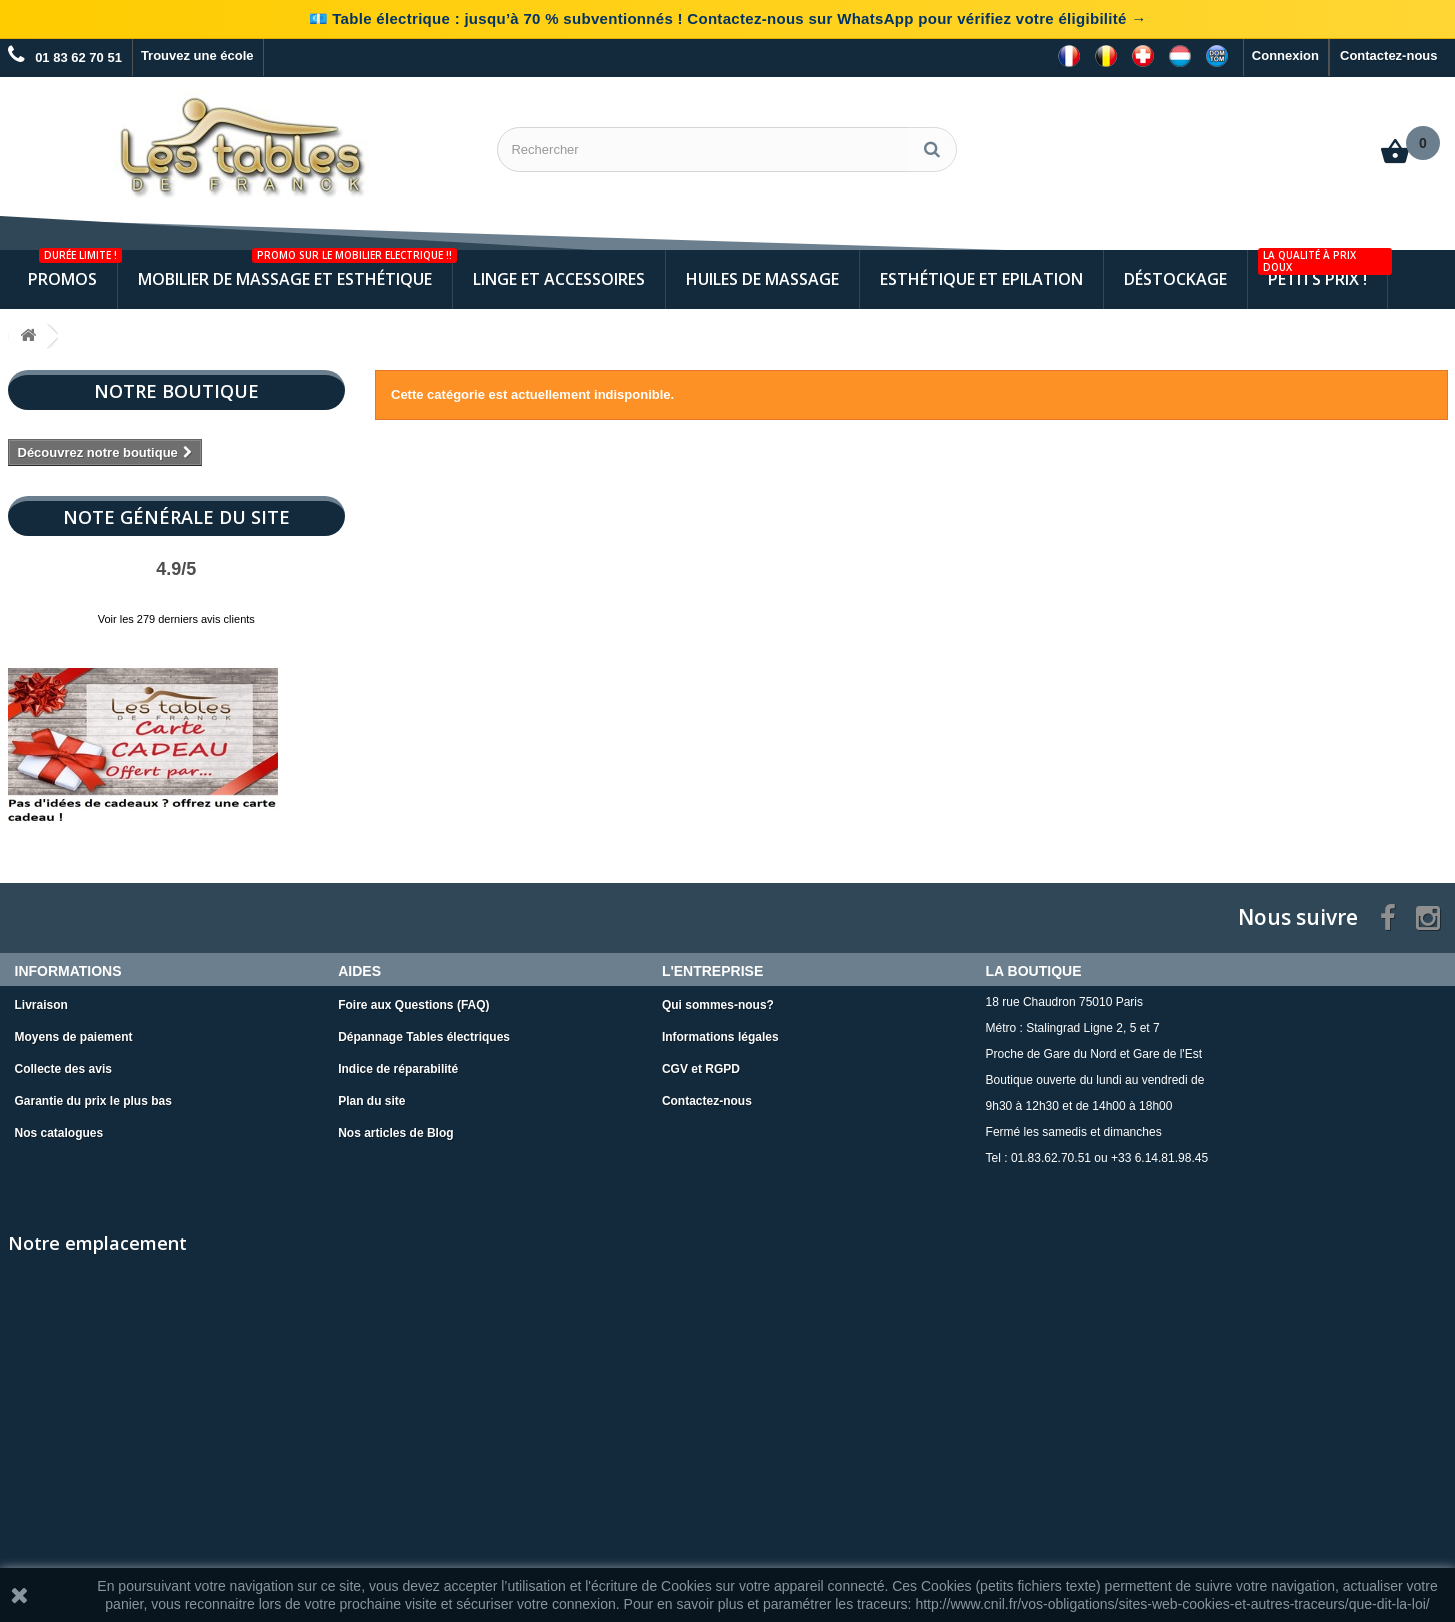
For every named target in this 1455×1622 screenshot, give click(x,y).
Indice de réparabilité (398, 1069)
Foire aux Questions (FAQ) (413, 1005)
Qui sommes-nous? (718, 1005)
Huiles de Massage (762, 279)
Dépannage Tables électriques (424, 1037)
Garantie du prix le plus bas (93, 1101)
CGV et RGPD (701, 1069)
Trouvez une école (197, 55)
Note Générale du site (176, 517)
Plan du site (371, 1101)
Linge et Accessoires (559, 279)
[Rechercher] (932, 149)
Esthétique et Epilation (981, 279)
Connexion (1285, 55)
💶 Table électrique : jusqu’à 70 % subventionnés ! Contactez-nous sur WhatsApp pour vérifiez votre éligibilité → (728, 18)
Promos (72, 270)
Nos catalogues (59, 1133)
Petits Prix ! (1322, 270)
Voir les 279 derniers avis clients (176, 619)
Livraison (41, 1005)
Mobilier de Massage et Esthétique (295, 270)
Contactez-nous (1389, 55)
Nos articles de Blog (395, 1133)
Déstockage (1175, 279)
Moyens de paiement (74, 1037)
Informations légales (720, 1037)
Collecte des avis (63, 1069)
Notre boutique (176, 391)
